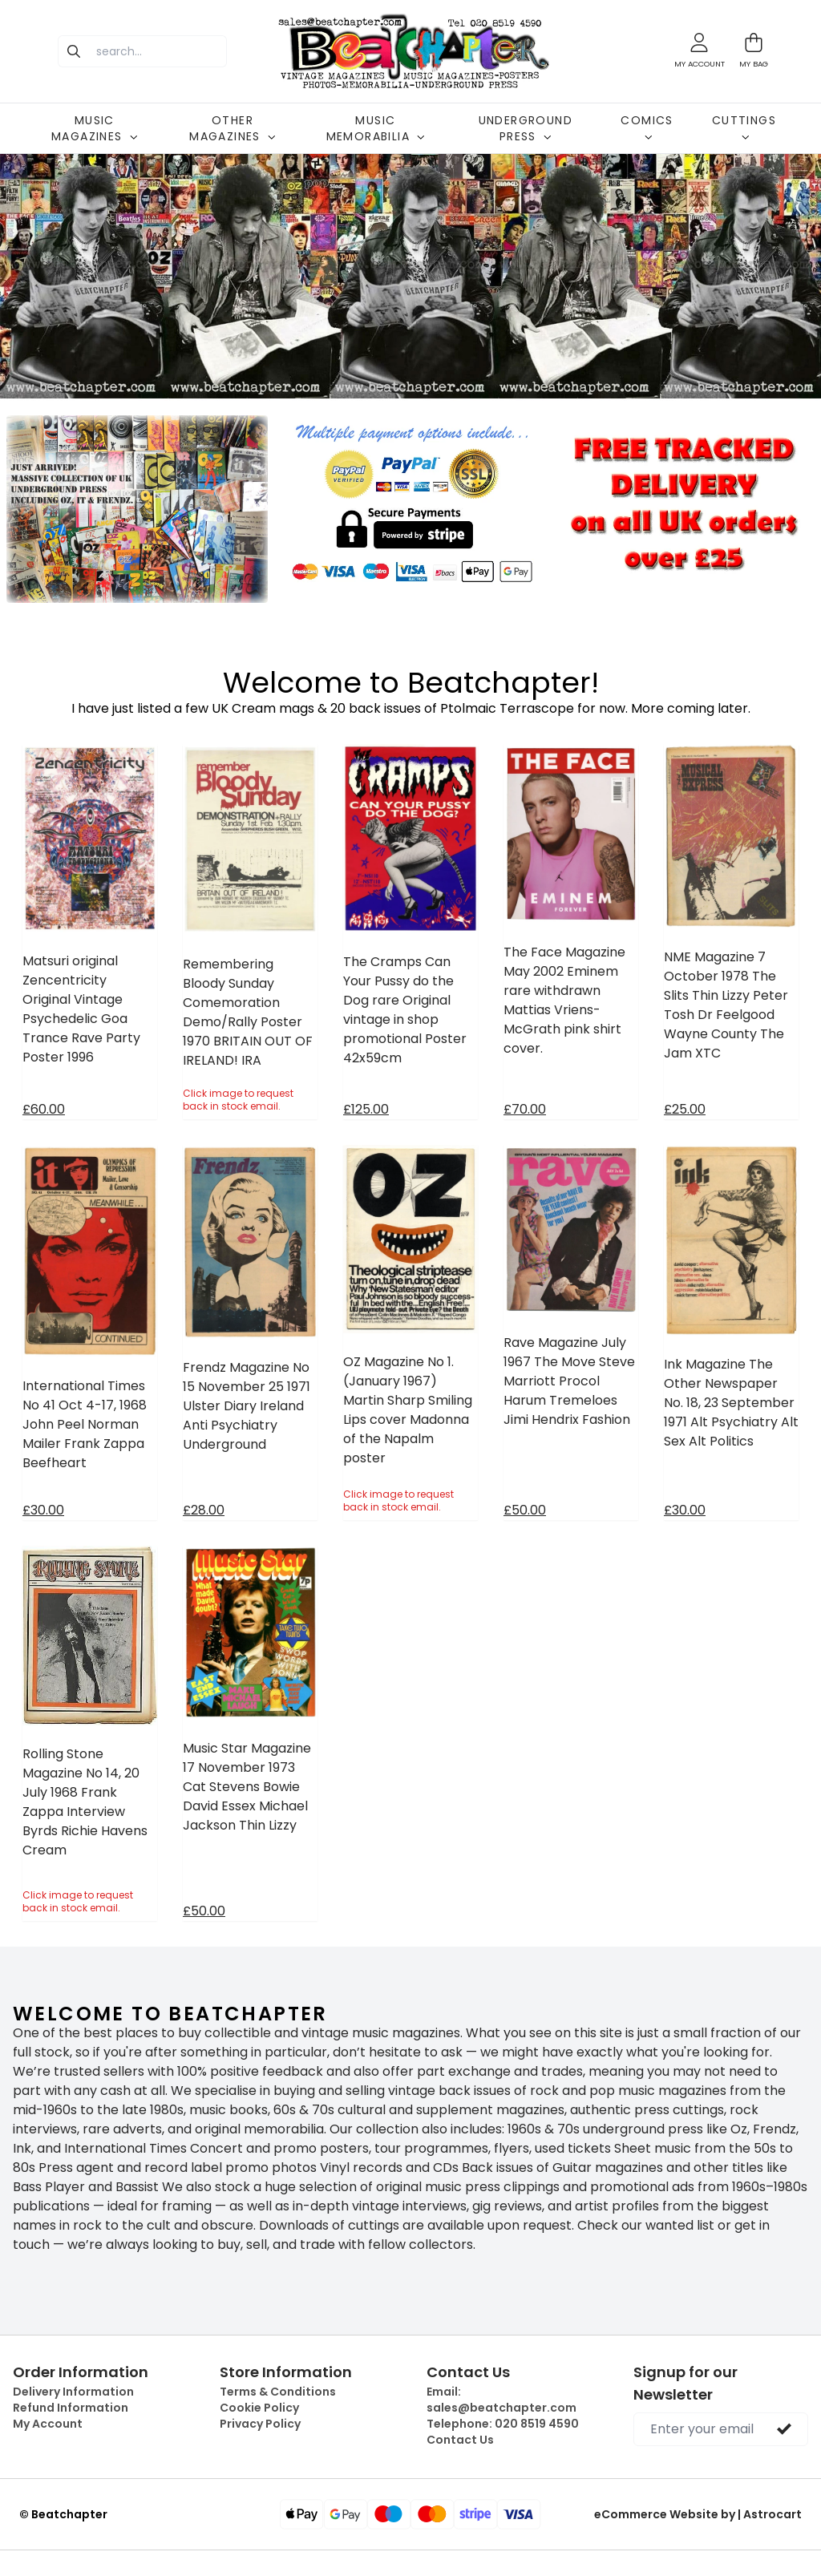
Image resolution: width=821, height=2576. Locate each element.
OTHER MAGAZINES (232, 128)
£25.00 (685, 1109)
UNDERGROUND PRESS (525, 128)
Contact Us (460, 2440)
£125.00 (366, 1109)
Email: (501, 2400)
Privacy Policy (260, 2424)
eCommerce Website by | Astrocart (698, 2514)
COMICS (647, 126)
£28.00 (203, 1510)
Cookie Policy (259, 2408)
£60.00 (43, 1109)
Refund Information (70, 2408)
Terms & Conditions (278, 2392)
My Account (48, 2424)
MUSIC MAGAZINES (94, 128)
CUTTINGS (744, 126)
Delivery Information (73, 2392)
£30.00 (43, 1510)
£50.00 (525, 1510)
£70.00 (525, 1109)
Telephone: (503, 2424)
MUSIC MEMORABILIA (375, 128)
